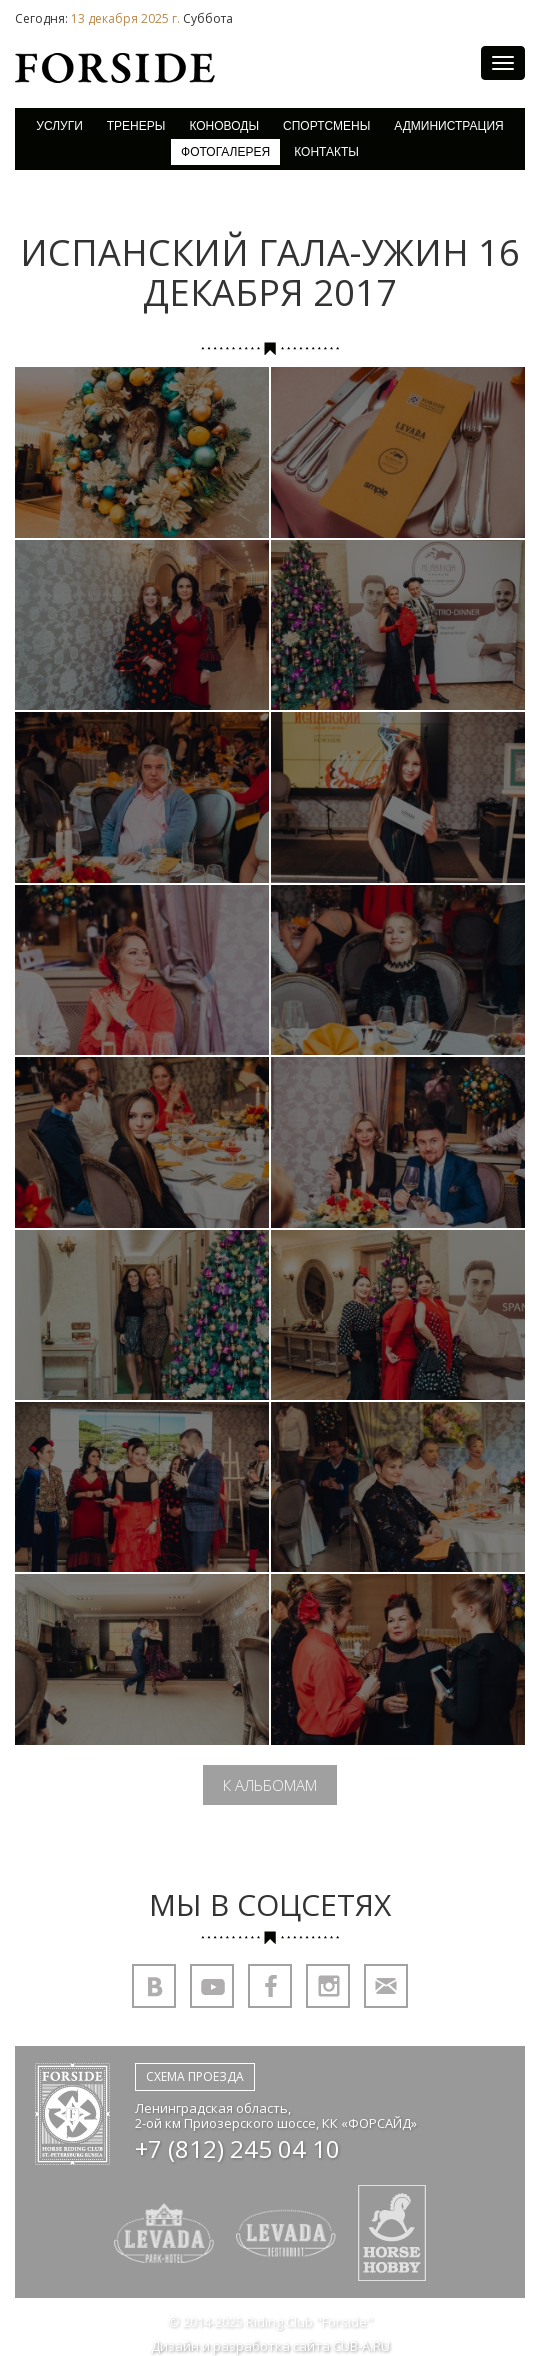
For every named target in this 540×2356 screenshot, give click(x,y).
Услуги (59, 126)
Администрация (448, 126)
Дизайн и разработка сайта (270, 2346)
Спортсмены (326, 126)
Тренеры (136, 126)
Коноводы (224, 126)
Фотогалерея (225, 152)
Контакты (326, 152)
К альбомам (270, 1785)
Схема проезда (195, 2076)
